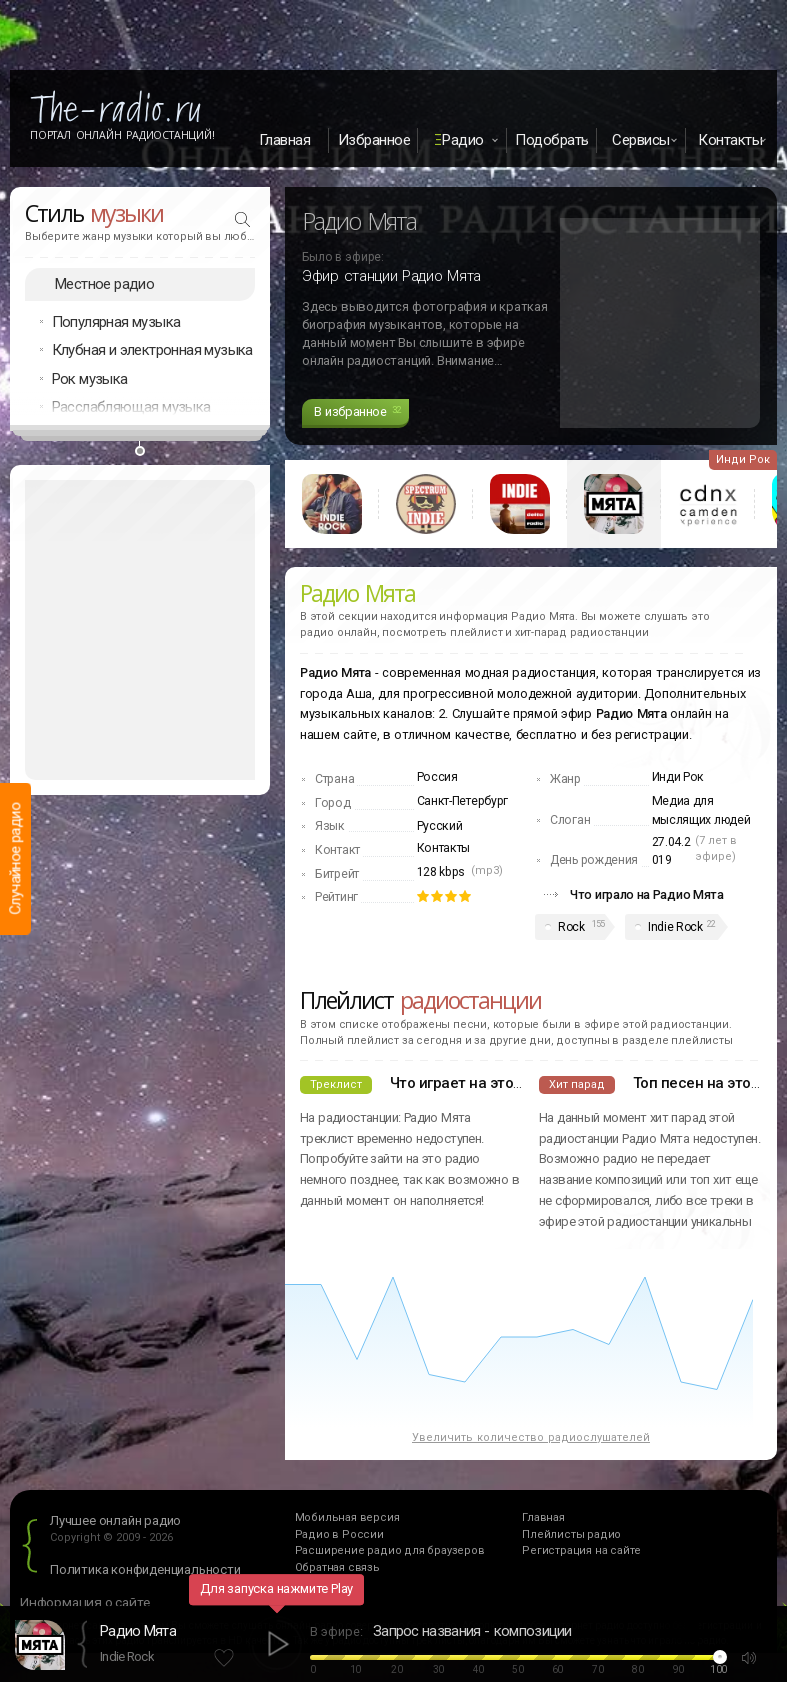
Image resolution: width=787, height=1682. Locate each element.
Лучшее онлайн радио (115, 1520)
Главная (285, 140)
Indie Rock (675, 927)
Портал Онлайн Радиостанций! (122, 135)
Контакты (444, 848)
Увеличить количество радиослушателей (531, 1437)
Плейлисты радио (571, 1534)
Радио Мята (138, 1631)
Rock (571, 927)
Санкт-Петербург (463, 801)
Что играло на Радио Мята (647, 894)
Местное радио (104, 284)
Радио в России (339, 1534)
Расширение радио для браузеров (390, 1550)
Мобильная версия (347, 1517)
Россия (437, 777)
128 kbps (441, 872)
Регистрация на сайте (581, 1550)
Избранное (374, 140)
